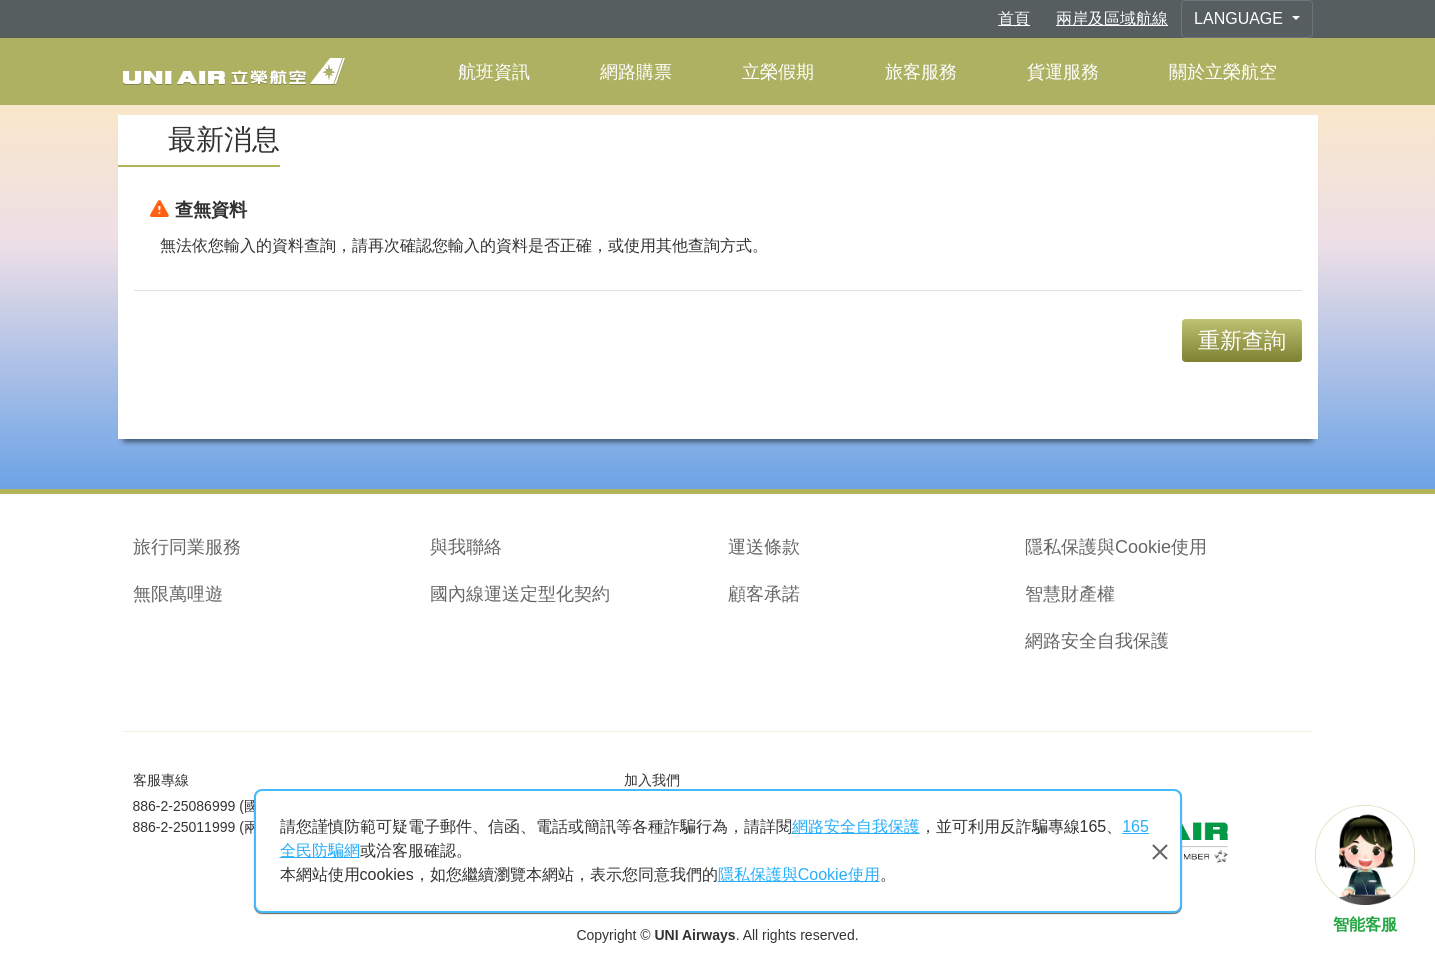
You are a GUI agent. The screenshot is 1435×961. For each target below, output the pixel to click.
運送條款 (764, 547)
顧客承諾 (764, 594)
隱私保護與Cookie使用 (1116, 547)
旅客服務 (921, 72)
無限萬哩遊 (178, 594)
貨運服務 (1063, 72)
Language (1240, 18)
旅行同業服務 (187, 547)
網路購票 (636, 72)
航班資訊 (494, 72)
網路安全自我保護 (1097, 641)
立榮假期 (778, 72)
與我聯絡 (466, 547)
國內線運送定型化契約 (520, 594)
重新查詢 (1242, 340)
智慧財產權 (1070, 594)
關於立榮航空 (1223, 72)
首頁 (1014, 18)
